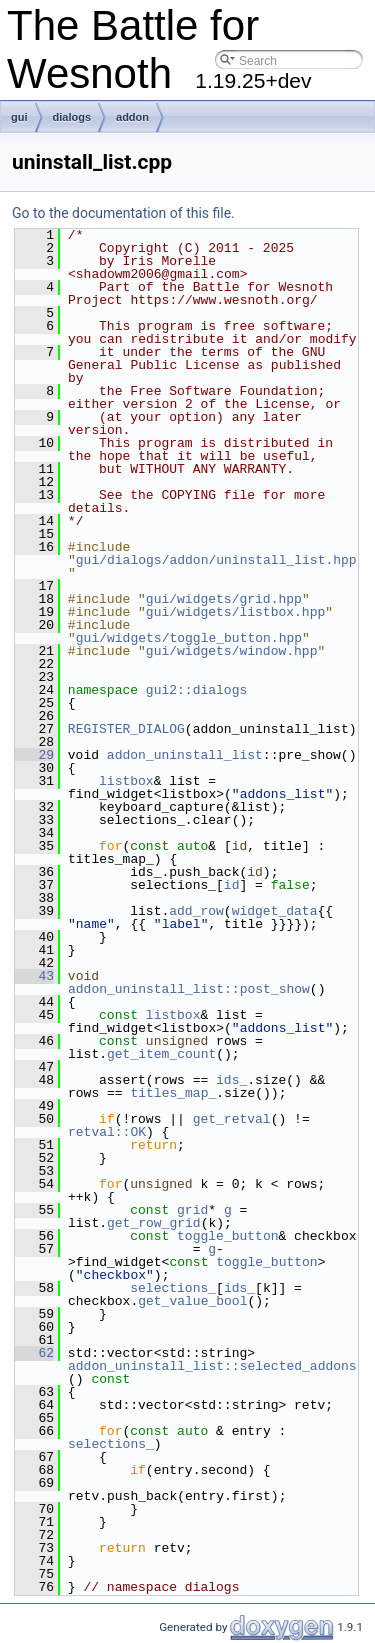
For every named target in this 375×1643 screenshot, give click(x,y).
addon (132, 117)
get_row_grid (154, 1223)
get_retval (232, 1119)
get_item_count (161, 1054)
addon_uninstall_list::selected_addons (212, 1366)
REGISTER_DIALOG (126, 729)
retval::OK (107, 1132)
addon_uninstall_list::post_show (189, 989)
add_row (196, 911)
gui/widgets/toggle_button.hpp (189, 638)
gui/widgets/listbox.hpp (235, 612)
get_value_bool (192, 1301)
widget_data (275, 911)
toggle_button (227, 1236)
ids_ (231, 1080)
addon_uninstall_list (185, 755)
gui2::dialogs (196, 690)
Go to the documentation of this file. (123, 213)
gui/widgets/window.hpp (232, 651)
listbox (126, 781)
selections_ (173, 1288)
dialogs (72, 117)
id (232, 885)
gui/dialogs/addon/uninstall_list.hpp (216, 560)
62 (34, 1353)
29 (34, 755)
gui (19, 117)
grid (192, 1210)
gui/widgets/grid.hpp (224, 599)
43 (34, 976)
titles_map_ (173, 1093)
